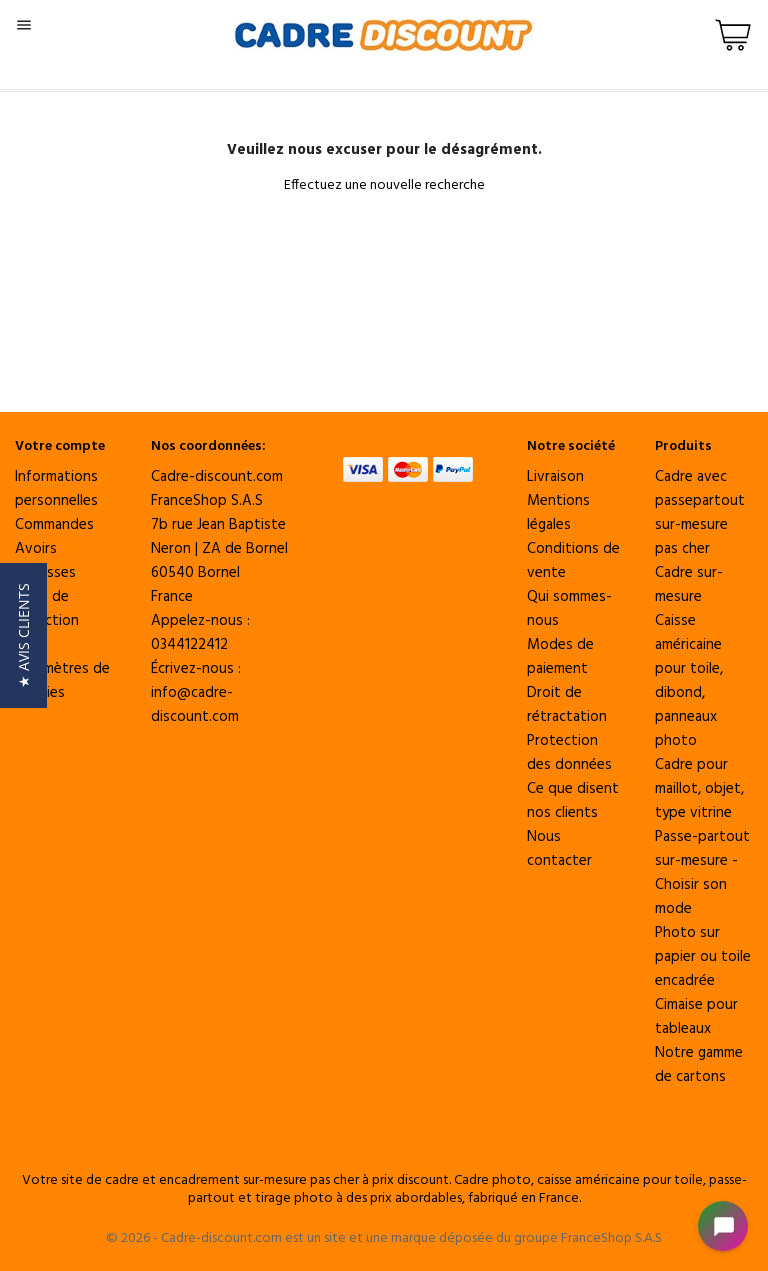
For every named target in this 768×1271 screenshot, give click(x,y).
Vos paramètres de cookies (62, 669)
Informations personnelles (56, 489)
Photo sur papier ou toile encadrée (703, 957)
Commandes (54, 525)
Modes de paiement (560, 657)
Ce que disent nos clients (573, 801)
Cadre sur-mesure (689, 585)
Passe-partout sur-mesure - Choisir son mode (702, 873)
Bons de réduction (47, 609)
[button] (23, 635)
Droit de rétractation (567, 705)
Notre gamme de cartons (699, 1065)
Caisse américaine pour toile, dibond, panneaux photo (689, 681)
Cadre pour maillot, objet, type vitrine (699, 789)
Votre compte (60, 446)
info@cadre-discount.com (195, 705)
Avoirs (36, 549)
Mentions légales (558, 513)
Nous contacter (559, 849)
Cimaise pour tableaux (696, 1017)
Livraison (555, 477)
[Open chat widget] (723, 1226)
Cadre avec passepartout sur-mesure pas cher (700, 513)
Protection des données (569, 753)
